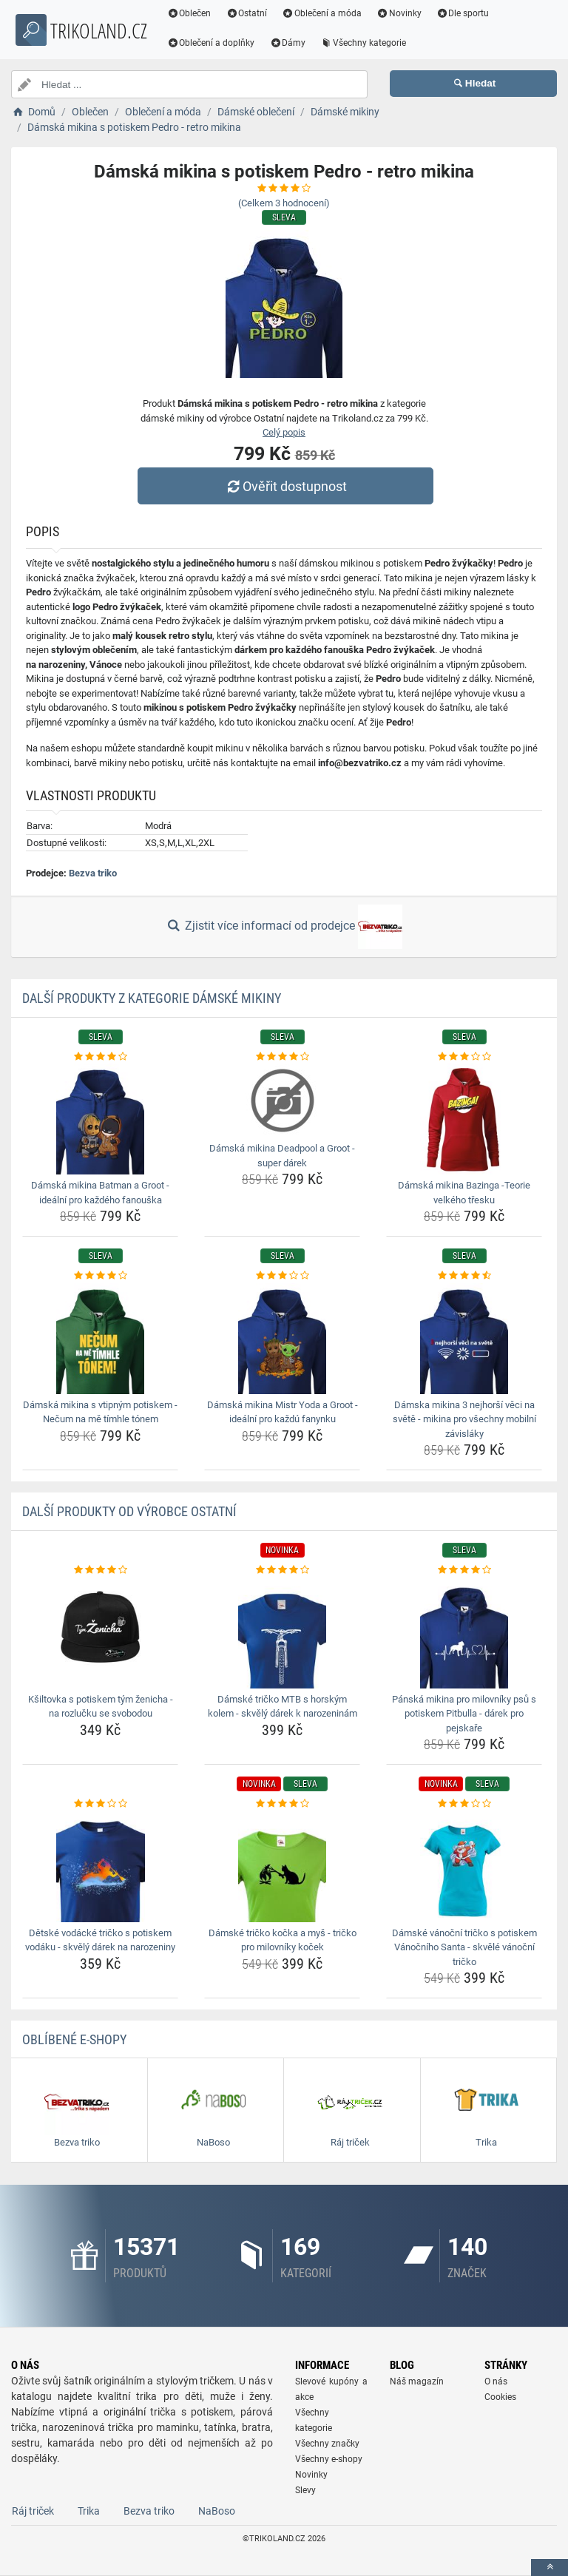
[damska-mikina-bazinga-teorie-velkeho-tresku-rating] (464, 1056)
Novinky (413, 13)
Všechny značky (327, 2443)
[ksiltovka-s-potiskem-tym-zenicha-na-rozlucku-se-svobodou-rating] (100, 1570)
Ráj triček (33, 2511)
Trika (89, 2511)
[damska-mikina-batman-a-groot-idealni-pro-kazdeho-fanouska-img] (100, 1119)
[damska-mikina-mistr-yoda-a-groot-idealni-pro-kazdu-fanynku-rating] (282, 1275)
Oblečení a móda (336, 13)
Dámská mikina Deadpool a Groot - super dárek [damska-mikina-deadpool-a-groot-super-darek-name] (282, 1156)
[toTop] (549, 2567)
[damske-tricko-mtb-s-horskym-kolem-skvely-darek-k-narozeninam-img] (282, 1633)
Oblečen (203, 13)
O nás (495, 2381)
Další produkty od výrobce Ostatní (129, 1511)
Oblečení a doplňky (225, 43)
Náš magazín (417, 2381)
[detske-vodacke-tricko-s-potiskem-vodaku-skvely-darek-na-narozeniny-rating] (100, 1803)
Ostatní (261, 13)
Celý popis (284, 432)
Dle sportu (477, 13)
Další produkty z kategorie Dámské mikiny (151, 998)
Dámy (302, 43)
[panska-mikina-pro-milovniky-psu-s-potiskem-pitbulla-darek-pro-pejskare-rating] (464, 1570)
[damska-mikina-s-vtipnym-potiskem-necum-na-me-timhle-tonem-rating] (100, 1275)
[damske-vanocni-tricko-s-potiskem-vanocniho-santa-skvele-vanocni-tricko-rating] (464, 1803)
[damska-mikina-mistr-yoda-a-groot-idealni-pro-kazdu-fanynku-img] (282, 1338)
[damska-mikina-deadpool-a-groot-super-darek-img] (282, 1100)
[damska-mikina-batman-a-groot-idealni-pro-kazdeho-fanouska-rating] (100, 1056)
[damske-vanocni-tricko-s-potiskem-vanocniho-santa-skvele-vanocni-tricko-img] (464, 1866)
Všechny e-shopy (328, 2459)
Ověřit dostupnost (287, 486)
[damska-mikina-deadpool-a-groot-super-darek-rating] (282, 1056)
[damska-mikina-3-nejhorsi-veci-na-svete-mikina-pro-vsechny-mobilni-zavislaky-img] (464, 1338)
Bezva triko (93, 873)
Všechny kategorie (378, 43)
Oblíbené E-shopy (74, 2039)
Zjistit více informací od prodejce (284, 927)
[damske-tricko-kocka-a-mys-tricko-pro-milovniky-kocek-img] (282, 1866)
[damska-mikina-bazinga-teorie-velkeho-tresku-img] (464, 1119)
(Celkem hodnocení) (284, 203)
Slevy (305, 2490)
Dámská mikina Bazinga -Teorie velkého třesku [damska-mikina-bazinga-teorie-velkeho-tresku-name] (464, 1193)
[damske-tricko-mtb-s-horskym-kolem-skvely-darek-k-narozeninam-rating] (282, 1570)
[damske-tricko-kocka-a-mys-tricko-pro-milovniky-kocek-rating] (282, 1803)
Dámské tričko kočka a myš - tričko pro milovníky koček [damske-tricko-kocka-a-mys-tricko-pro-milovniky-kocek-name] (282, 1940)
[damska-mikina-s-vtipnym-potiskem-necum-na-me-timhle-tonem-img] (100, 1338)
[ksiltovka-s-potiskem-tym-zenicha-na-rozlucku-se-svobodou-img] (100, 1633)
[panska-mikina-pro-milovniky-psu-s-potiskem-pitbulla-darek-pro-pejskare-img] (464, 1633)
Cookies (500, 2397)
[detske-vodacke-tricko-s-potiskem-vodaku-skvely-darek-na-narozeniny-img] (100, 1866)
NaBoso (216, 2511)
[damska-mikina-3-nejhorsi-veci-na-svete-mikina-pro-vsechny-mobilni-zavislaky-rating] (464, 1275)
